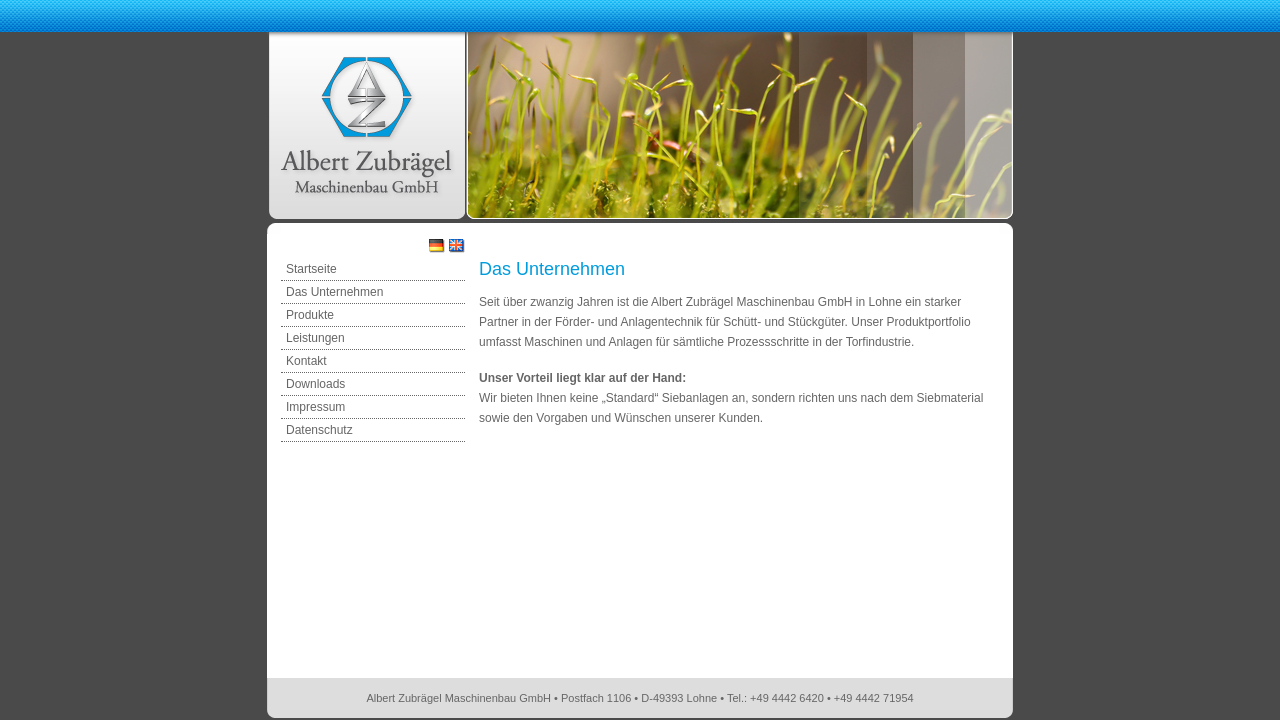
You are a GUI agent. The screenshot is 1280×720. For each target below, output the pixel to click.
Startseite (311, 269)
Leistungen (315, 338)
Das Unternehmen (334, 292)
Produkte (310, 315)
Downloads (315, 384)
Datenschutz (319, 430)
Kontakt (306, 361)
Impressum (315, 407)
